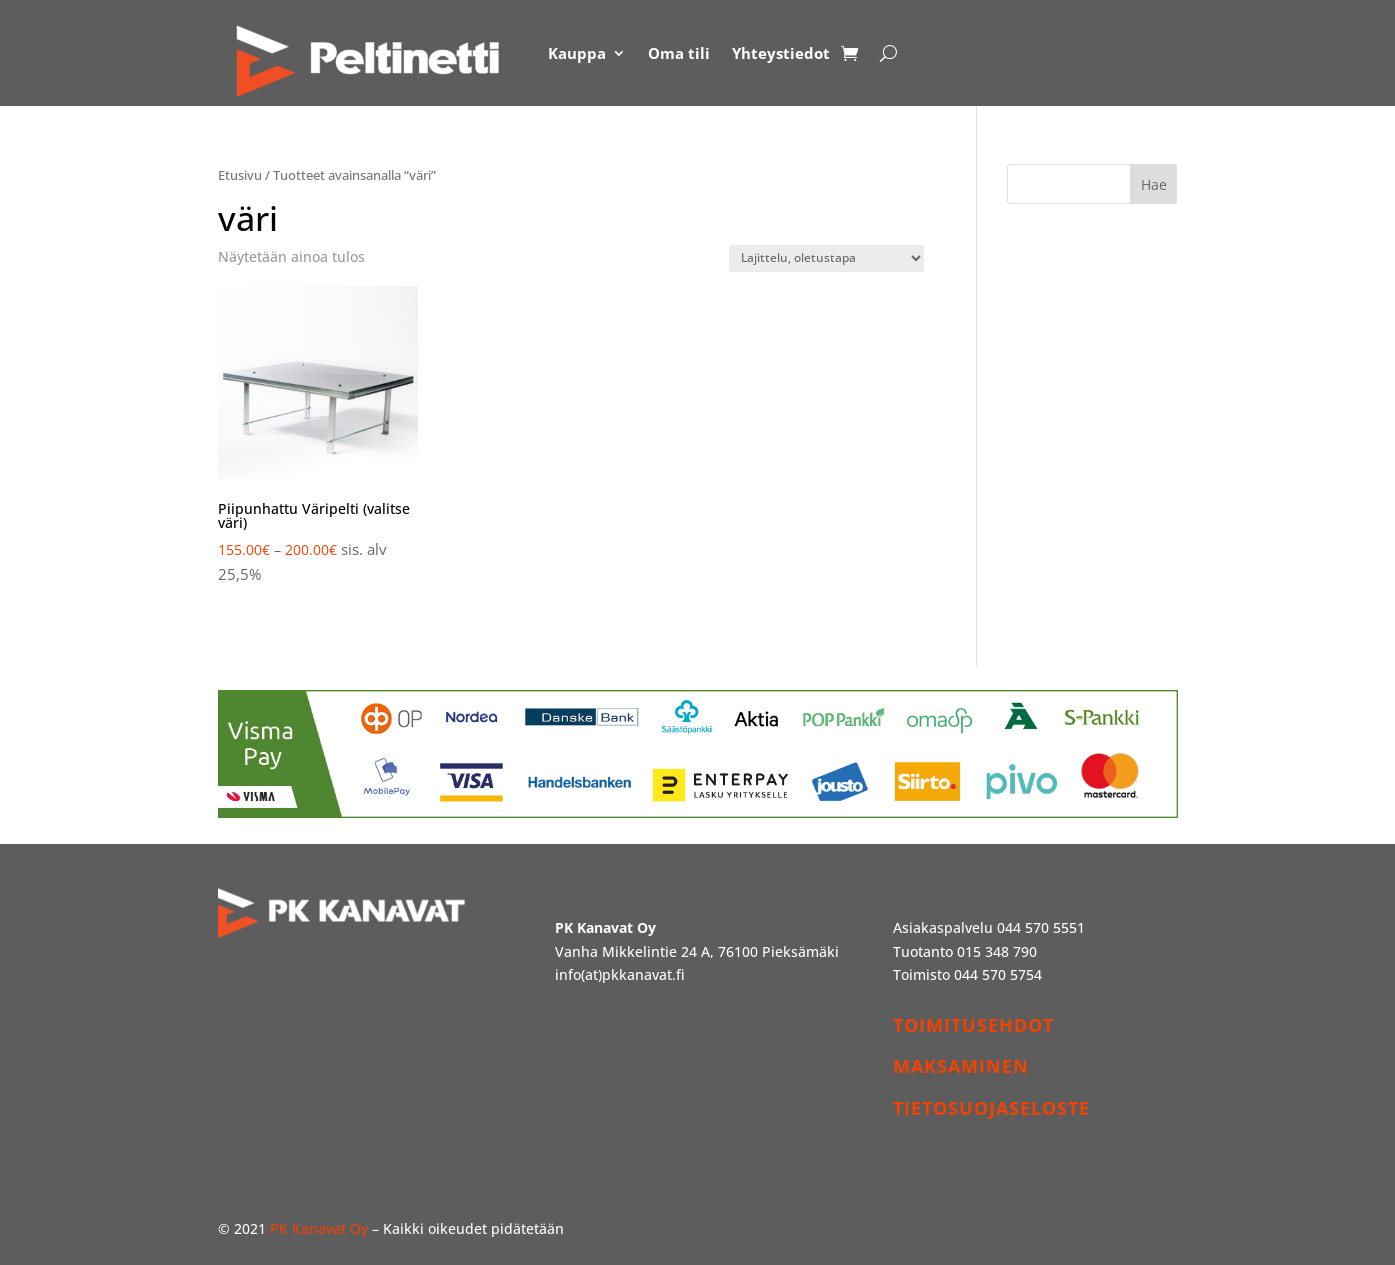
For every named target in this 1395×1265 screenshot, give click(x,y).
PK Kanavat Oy (319, 1228)
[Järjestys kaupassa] (826, 258)
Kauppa (577, 53)
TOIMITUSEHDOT (973, 1025)
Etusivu (240, 175)
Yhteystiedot (781, 53)
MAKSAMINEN (961, 1066)
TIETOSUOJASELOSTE (991, 1108)
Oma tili (679, 53)
